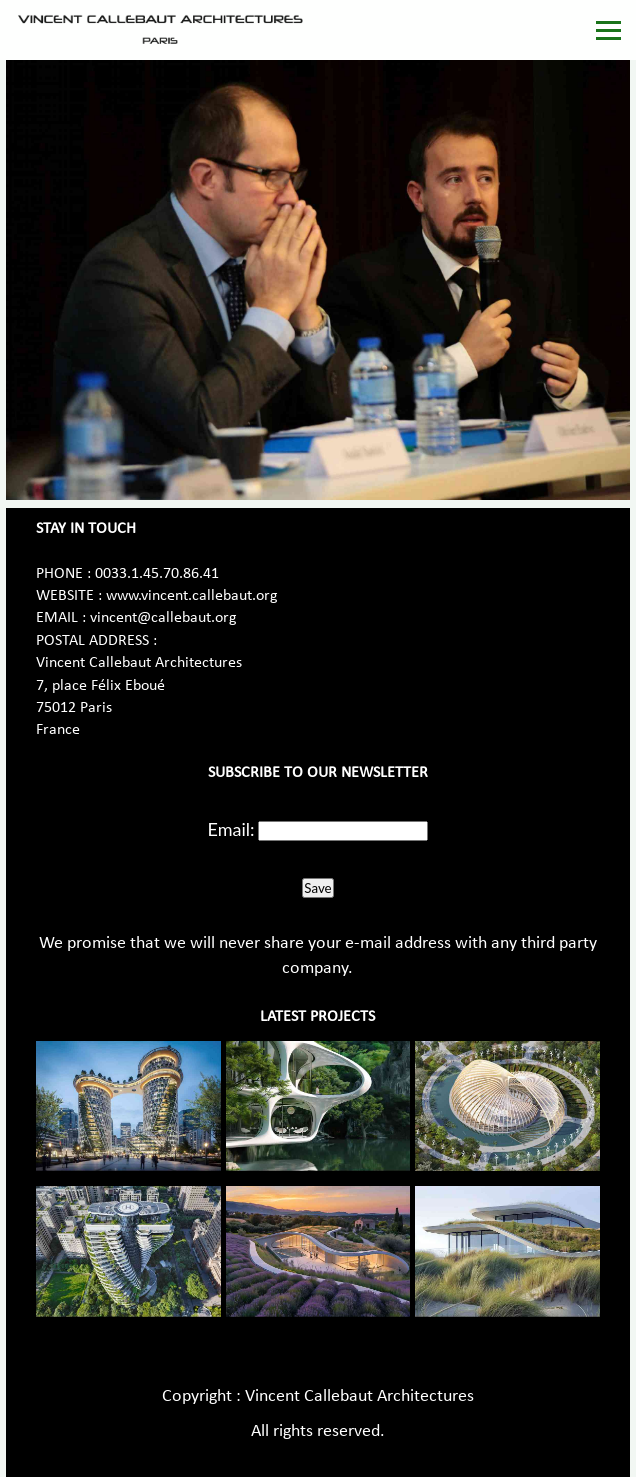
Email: (231, 829)
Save (317, 888)
